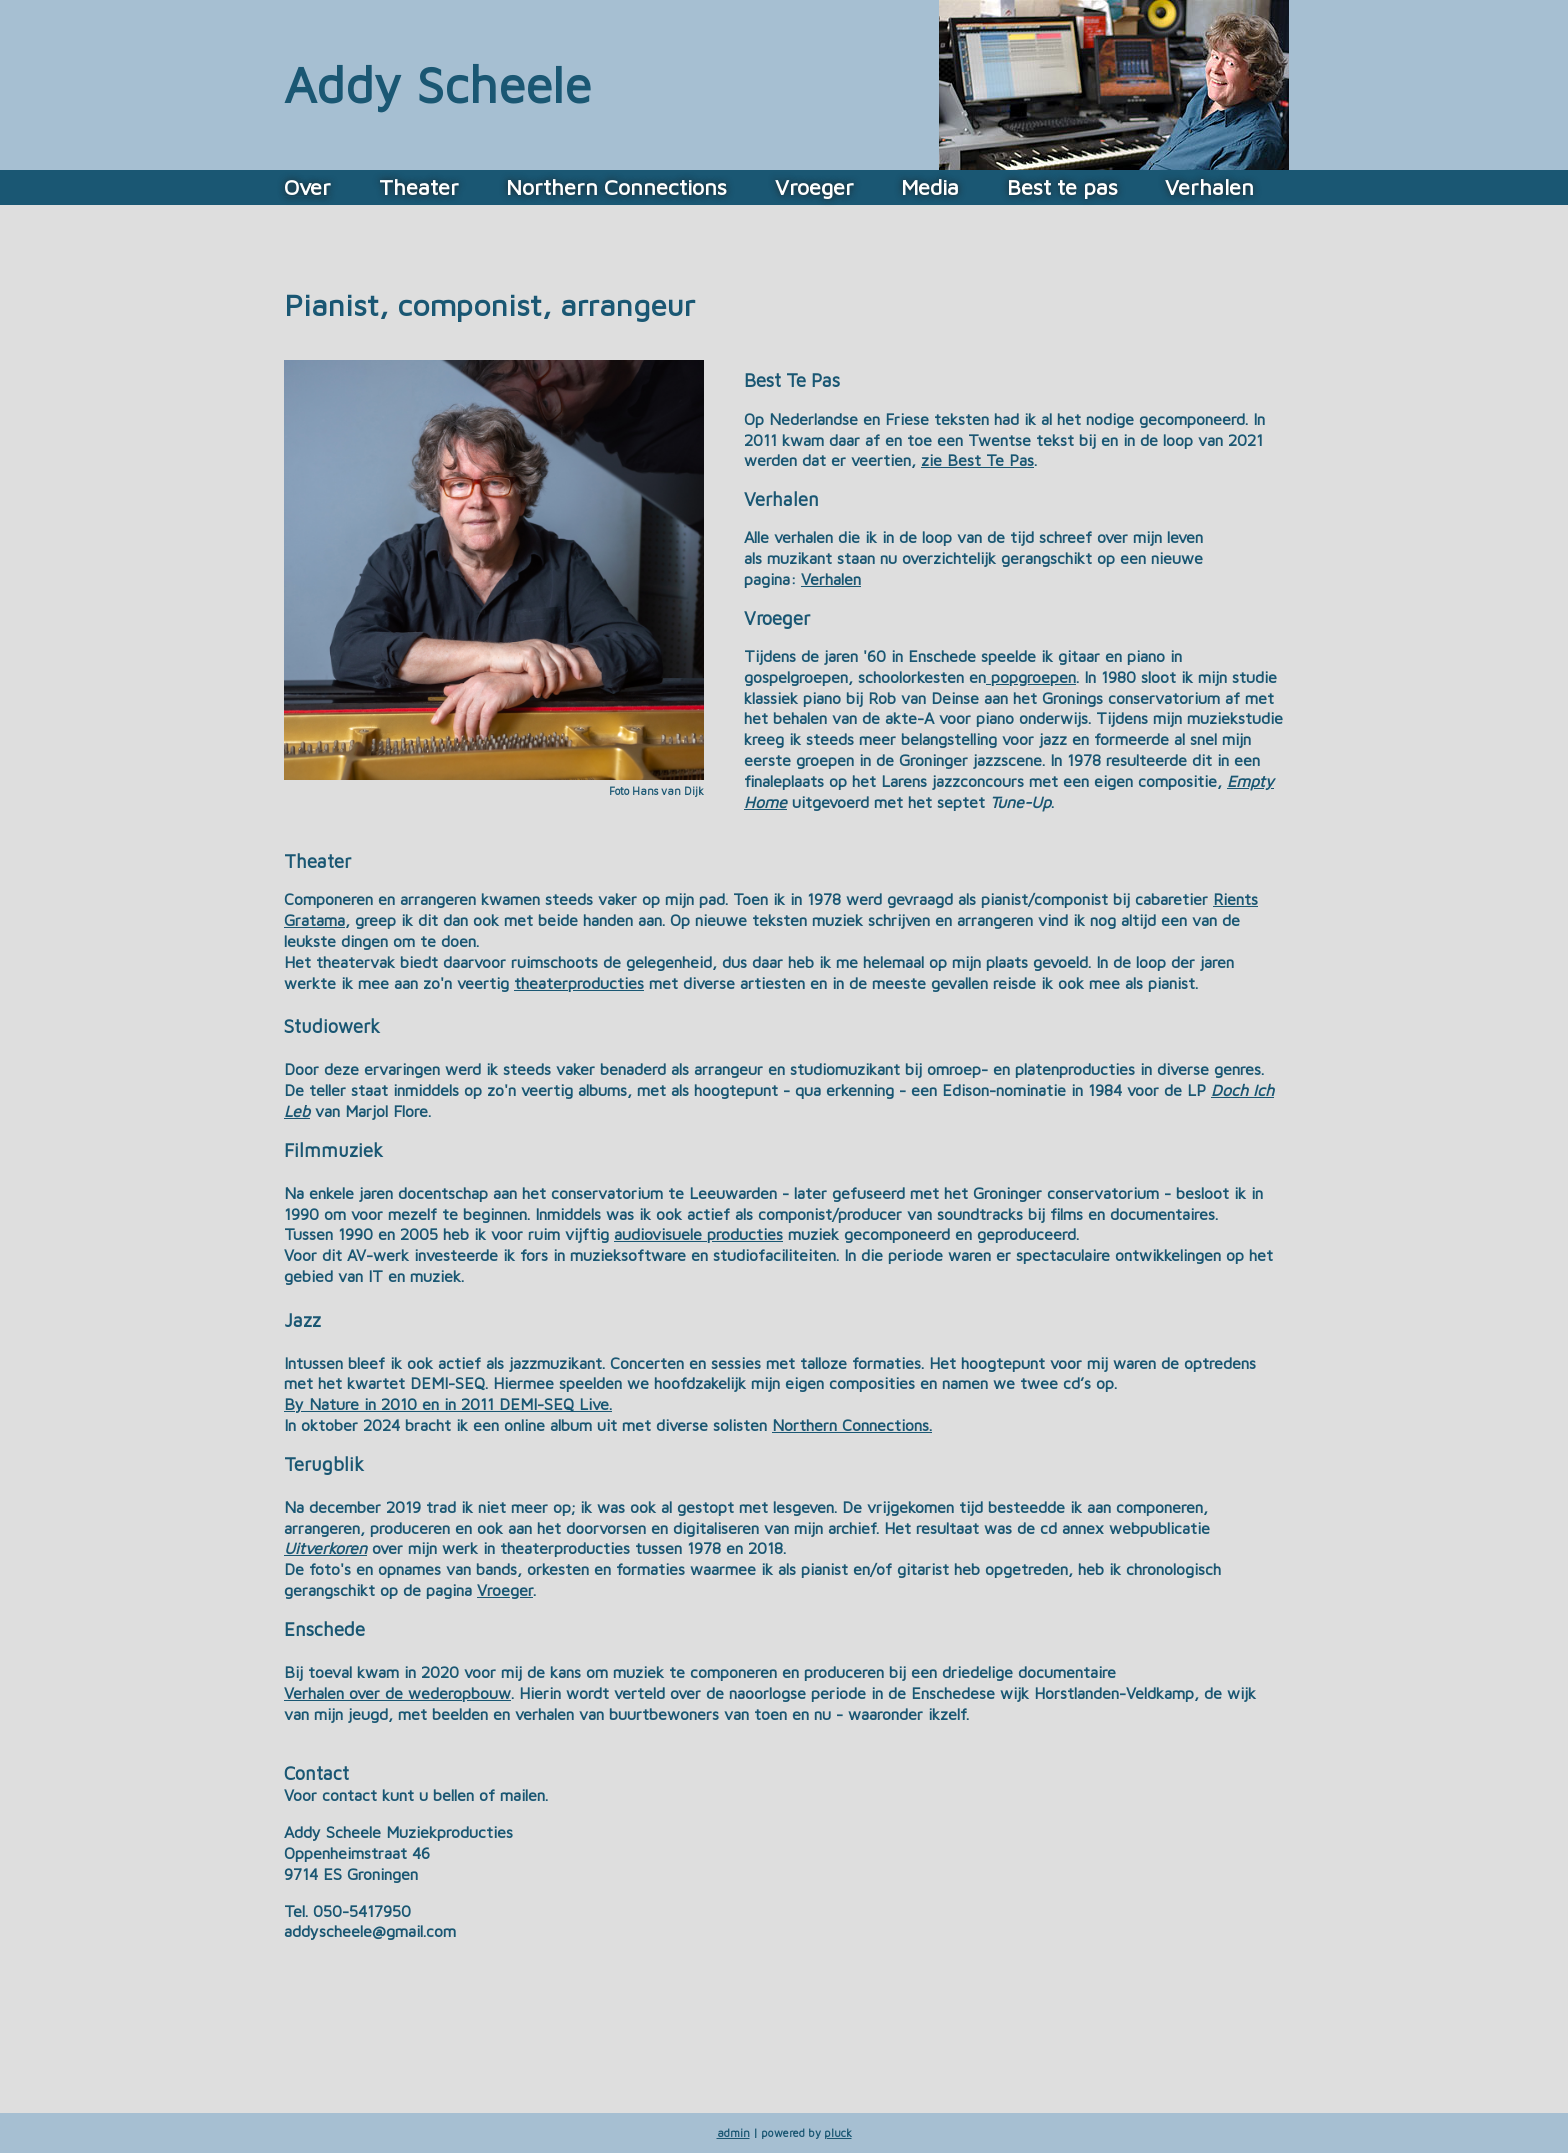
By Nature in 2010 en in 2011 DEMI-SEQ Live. (448, 1404)
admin (733, 2132)
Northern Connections (616, 187)
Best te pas (1062, 187)
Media (930, 187)
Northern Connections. (852, 1425)
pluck (838, 2132)
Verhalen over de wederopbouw (397, 1693)
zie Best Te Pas (977, 460)
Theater (419, 187)
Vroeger (814, 187)
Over (307, 187)
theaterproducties (579, 983)
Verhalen (1209, 187)
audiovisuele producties (698, 1234)
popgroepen (1031, 677)
